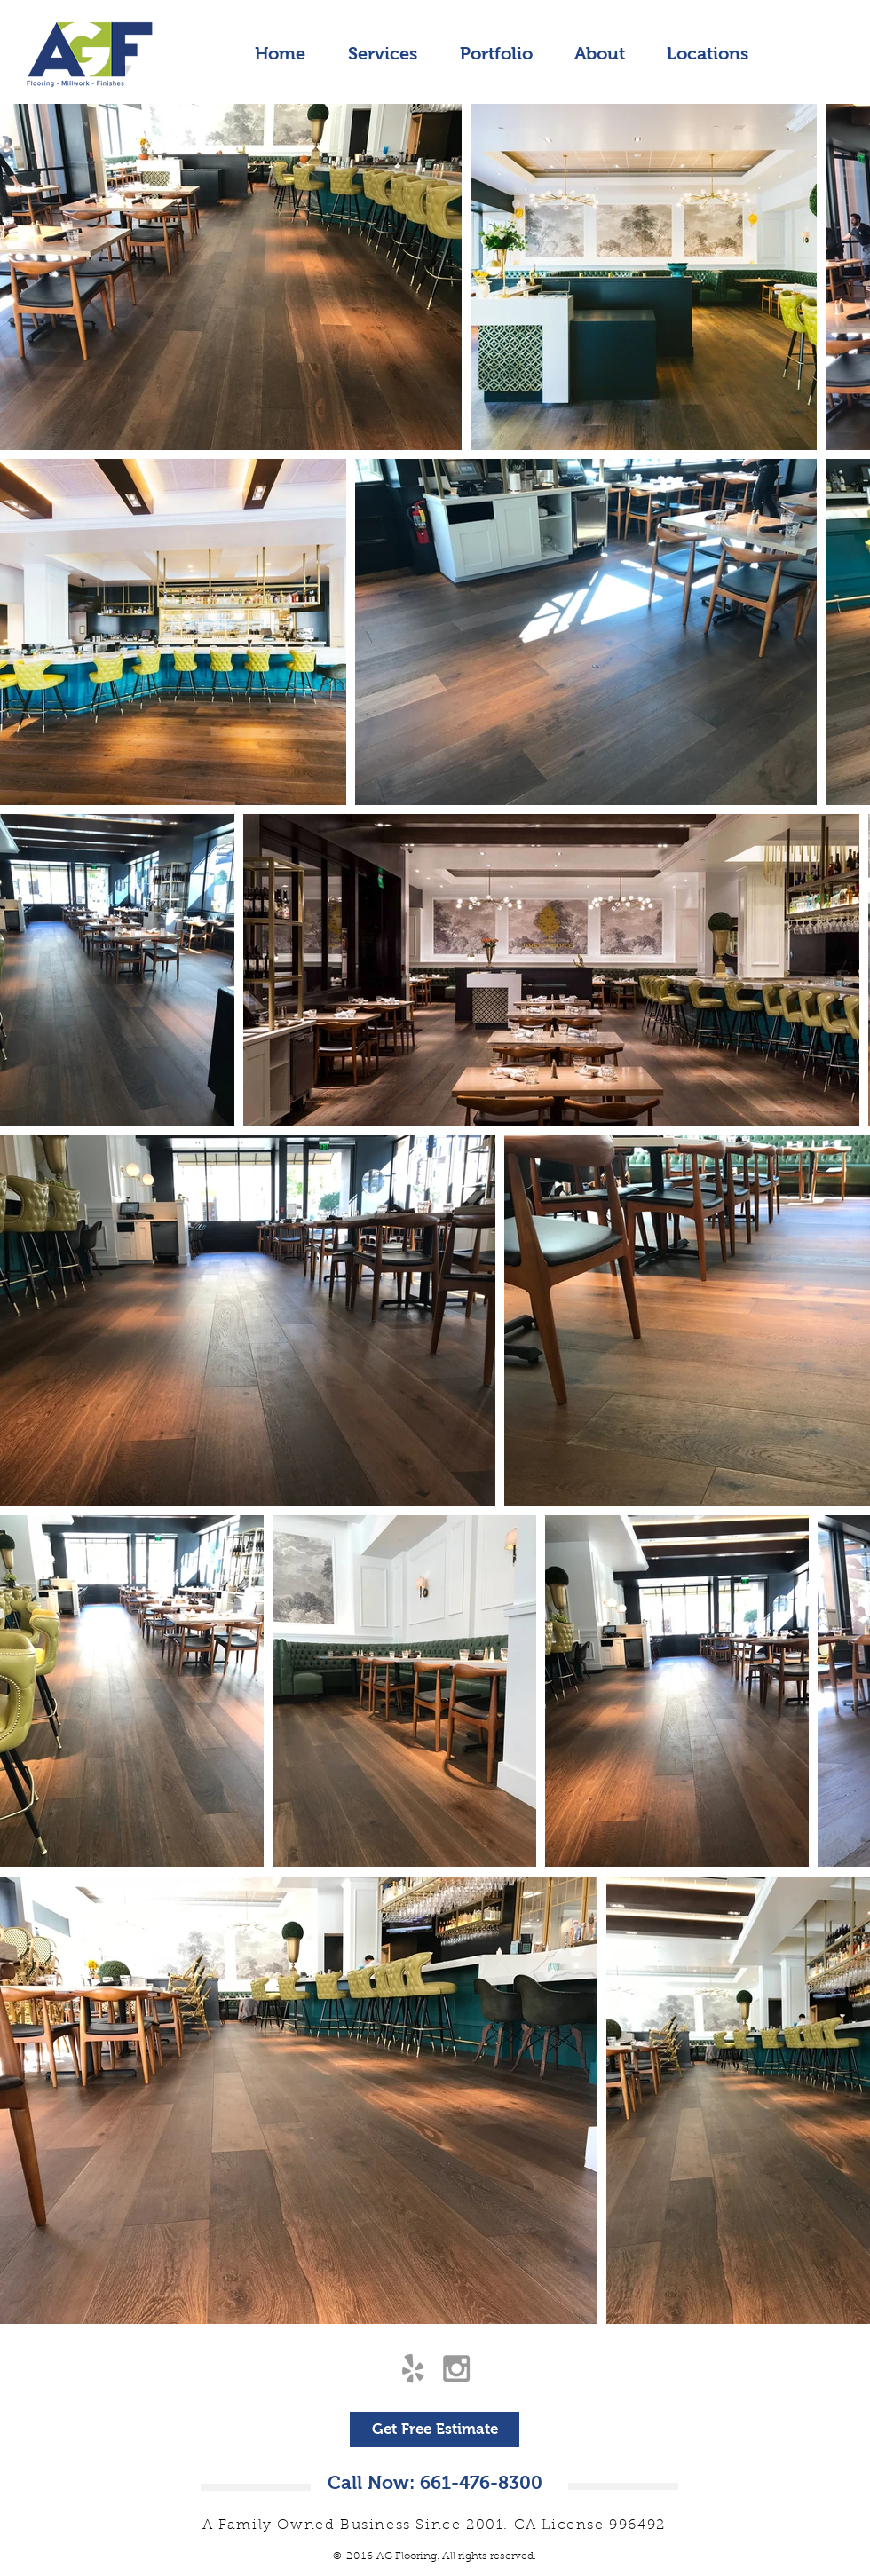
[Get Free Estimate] (434, 2429)
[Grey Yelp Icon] (412, 2368)
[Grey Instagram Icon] (456, 2368)
